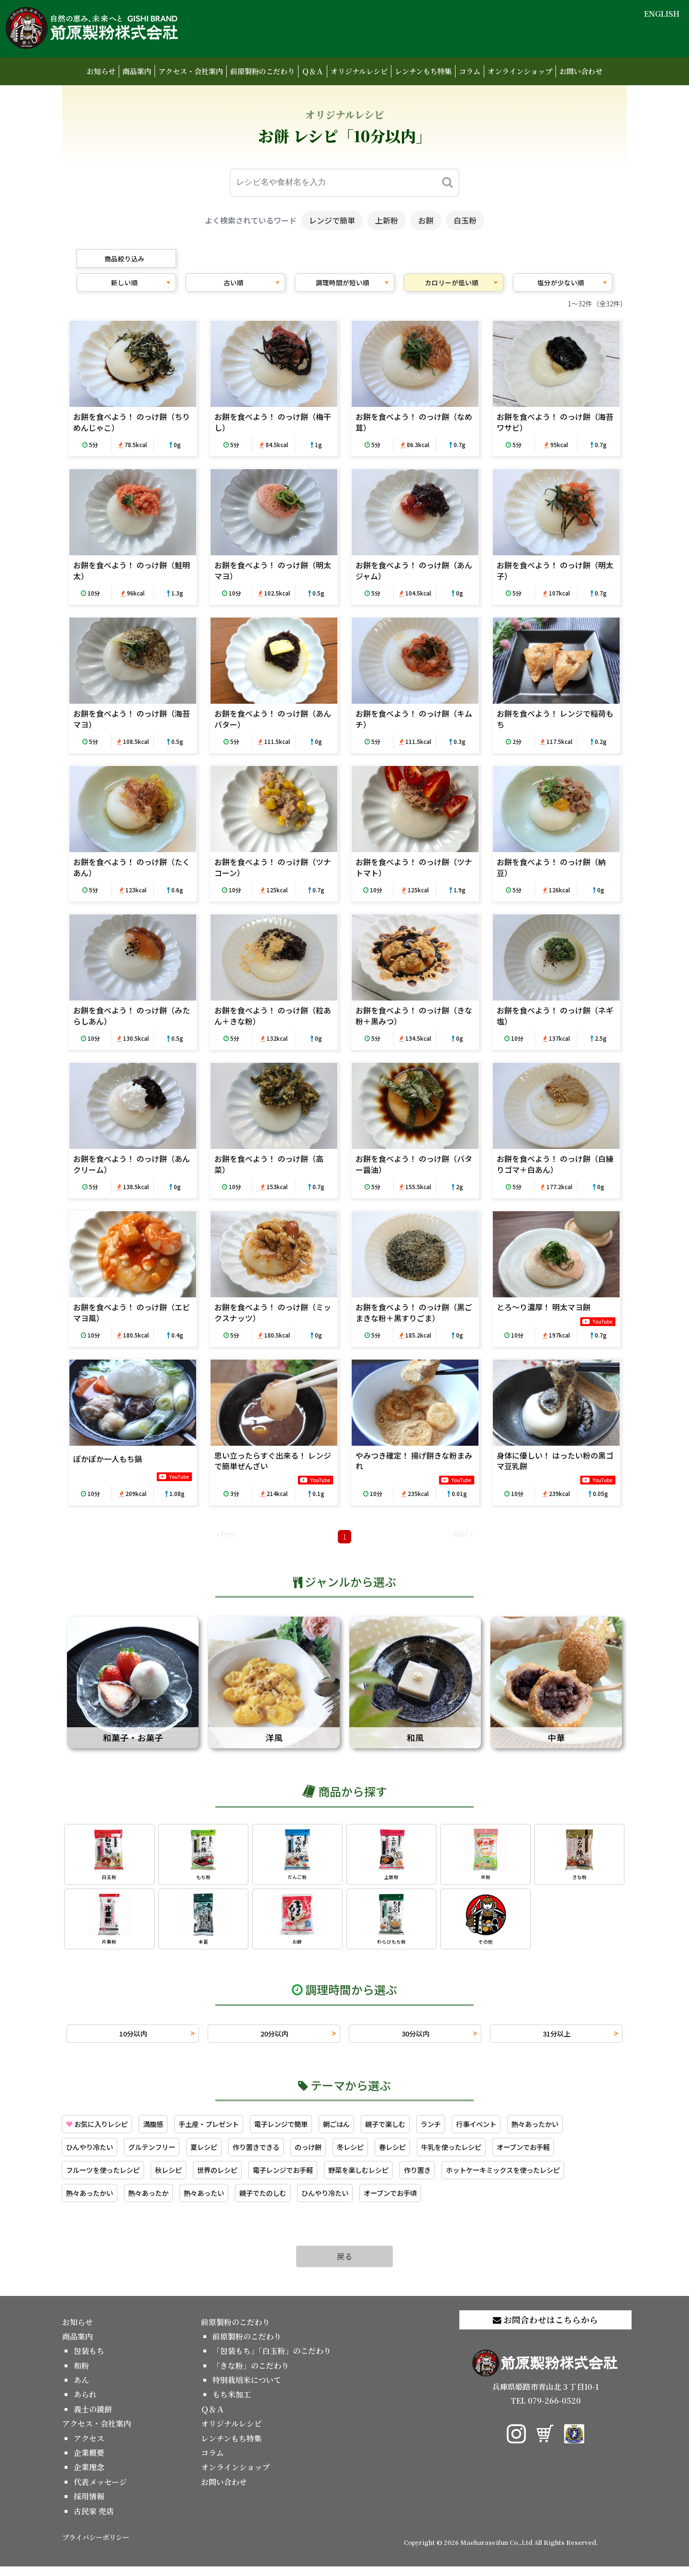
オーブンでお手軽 (571, 2154)
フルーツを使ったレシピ (108, 2178)
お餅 (425, 220)
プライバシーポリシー (95, 2547)
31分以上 (556, 2038)
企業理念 (89, 2477)
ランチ (469, 2130)
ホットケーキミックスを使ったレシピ (552, 2178)
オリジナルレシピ (359, 71)
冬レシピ (380, 2154)
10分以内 (133, 2038)
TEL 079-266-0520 (546, 2410)
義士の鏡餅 (93, 2418)
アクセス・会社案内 (190, 71)
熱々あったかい (584, 2130)
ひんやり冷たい (93, 2154)
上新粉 (386, 220)
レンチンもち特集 (423, 71)
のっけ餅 (334, 2154)
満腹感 (163, 2130)
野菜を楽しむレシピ (391, 2178)
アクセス (89, 2447)
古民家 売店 (94, 2520)
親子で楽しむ (420, 2130)
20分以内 (274, 2038)
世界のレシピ (234, 2178)
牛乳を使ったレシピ (490, 2154)
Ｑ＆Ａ (312, 71)
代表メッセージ (100, 2491)
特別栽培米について (246, 2389)
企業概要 (89, 2462)
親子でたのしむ (284, 2202)
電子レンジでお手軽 (307, 2178)
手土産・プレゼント (224, 2130)
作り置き (456, 2178)
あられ (85, 2404)
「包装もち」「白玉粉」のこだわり (271, 2360)
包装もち (89, 2360)
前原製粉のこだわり (262, 71)
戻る (344, 2266)
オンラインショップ (520, 71)
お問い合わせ (580, 71)
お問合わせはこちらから (545, 2329)
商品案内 (136, 71)
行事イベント (520, 2130)
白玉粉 (465, 220)
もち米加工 (231, 2404)
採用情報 (89, 2505)
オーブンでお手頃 (425, 2202)
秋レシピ (181, 2178)
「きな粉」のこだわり (250, 2375)
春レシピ (426, 2154)
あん (81, 2389)
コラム (469, 71)
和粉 (81, 2375)
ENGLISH (661, 13)
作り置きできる (276, 2154)
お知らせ (101, 71)
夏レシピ (219, 2154)
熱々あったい (219, 2202)
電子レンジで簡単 (305, 2130)
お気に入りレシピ (101, 2130)
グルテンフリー (162, 2154)
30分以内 (415, 2038)
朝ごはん (366, 2130)
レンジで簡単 (332, 220)
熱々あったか (158, 2202)
